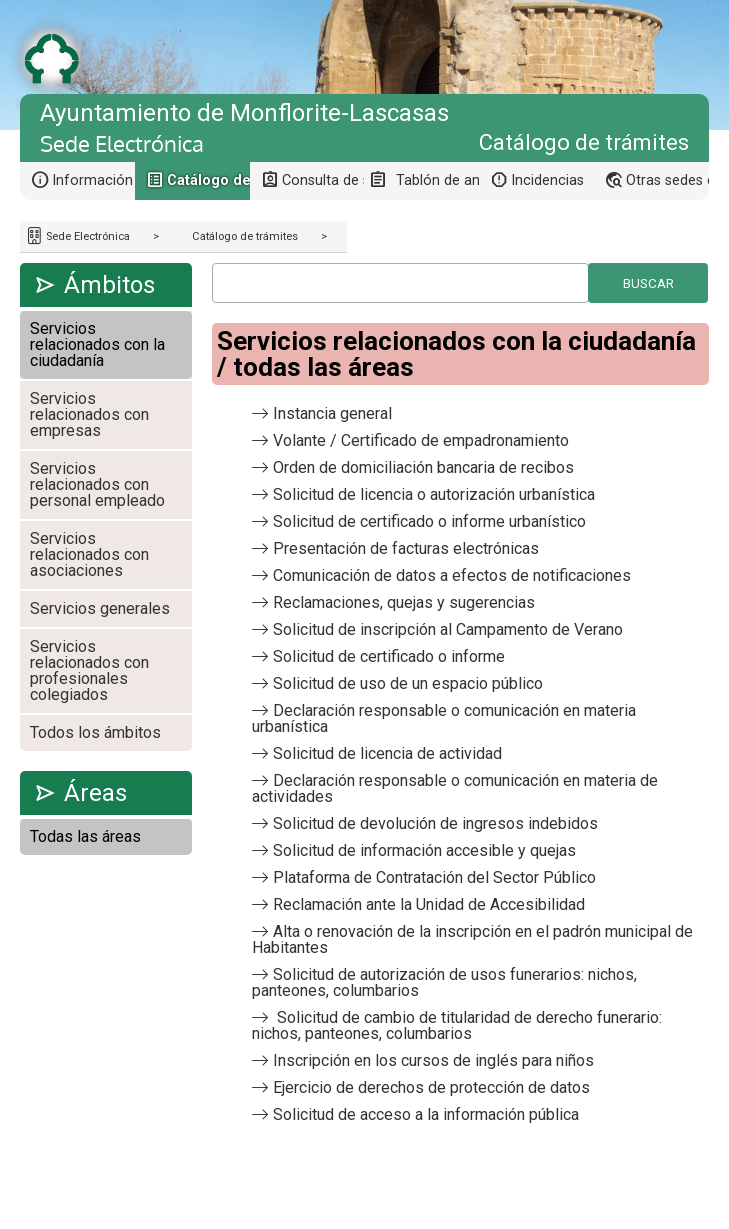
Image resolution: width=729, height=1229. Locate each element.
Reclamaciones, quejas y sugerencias (404, 602)
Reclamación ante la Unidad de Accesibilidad (429, 904)
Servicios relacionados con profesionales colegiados (89, 670)
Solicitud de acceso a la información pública (426, 1114)
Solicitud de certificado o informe (389, 656)
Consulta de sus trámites (323, 180)
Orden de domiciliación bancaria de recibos (423, 467)
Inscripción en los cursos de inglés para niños (433, 1060)
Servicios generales (100, 608)
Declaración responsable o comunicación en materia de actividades (455, 788)
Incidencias (547, 180)
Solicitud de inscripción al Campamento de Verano (448, 629)
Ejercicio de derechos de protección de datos (431, 1087)
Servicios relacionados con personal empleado (97, 484)
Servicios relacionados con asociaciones (89, 554)
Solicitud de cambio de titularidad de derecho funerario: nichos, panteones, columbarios (457, 1025)
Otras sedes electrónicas (667, 180)
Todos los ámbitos (95, 732)
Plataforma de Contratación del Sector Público (434, 877)
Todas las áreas (85, 836)
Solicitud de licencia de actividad (387, 753)
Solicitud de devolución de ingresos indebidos (435, 823)
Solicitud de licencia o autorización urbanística (434, 494)
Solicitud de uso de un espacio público (408, 683)
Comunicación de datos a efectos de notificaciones (452, 575)
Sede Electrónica (86, 236)
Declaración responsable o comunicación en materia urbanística (444, 718)
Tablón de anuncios (437, 180)
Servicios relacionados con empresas (89, 414)
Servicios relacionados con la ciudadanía (97, 344)
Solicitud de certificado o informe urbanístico (429, 521)
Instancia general (332, 413)
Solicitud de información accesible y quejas (424, 850)
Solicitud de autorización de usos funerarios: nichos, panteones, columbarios (444, 982)
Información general (93, 180)
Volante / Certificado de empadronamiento (421, 440)
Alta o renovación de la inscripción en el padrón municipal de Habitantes (472, 939)
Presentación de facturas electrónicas (406, 548)
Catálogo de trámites (245, 236)
